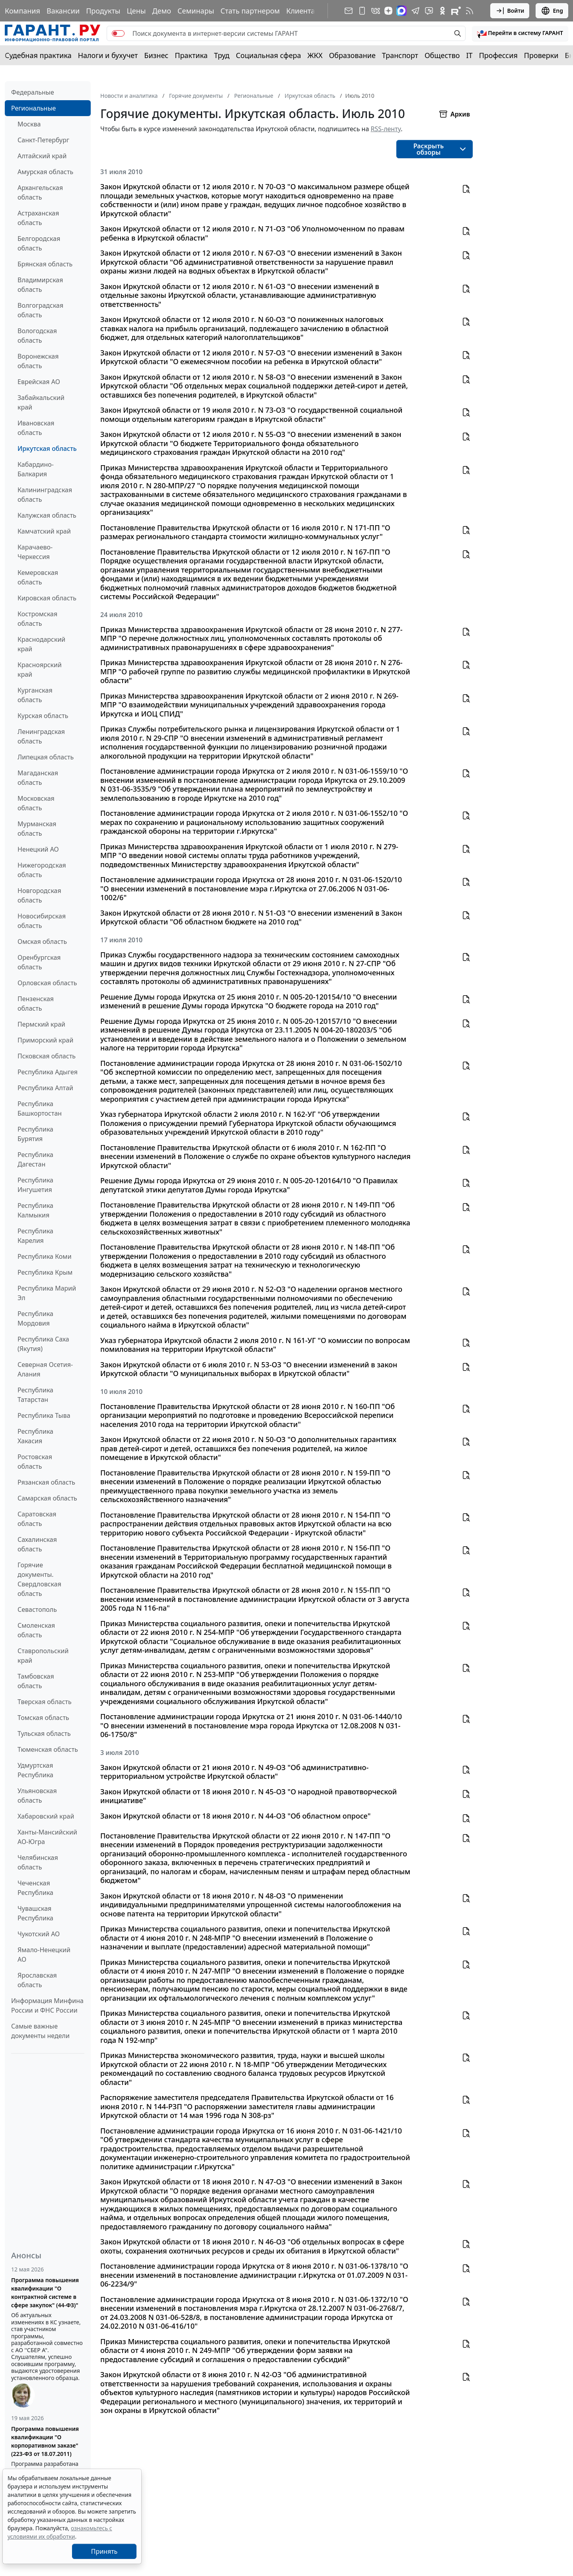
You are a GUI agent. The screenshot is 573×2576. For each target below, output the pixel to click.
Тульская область (44, 1733)
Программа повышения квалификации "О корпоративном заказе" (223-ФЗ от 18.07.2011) (45, 2441)
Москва (29, 124)
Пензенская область (36, 1003)
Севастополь (37, 1609)
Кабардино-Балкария (36, 469)
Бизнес (156, 55)
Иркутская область (47, 448)
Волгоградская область (40, 310)
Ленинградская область (41, 736)
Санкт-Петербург (43, 140)
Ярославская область (37, 1980)
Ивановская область (36, 428)
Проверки (541, 55)
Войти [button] (509, 11)
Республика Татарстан (35, 1395)
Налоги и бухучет (108, 55)
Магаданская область (38, 778)
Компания (22, 11)
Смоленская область (36, 1630)
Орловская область (47, 982)
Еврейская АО (39, 381)
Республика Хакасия (35, 1436)
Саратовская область (37, 1519)
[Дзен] (388, 11)
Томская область (43, 1717)
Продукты (103, 11)
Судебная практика (38, 55)
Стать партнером (250, 11)
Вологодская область (37, 335)
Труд (222, 55)
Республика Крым (45, 1272)
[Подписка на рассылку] (348, 11)
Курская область (43, 715)
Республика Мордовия (35, 1318)
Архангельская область (40, 192)
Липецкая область (46, 757)
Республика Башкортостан (40, 1108)
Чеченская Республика (35, 1888)
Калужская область (47, 515)
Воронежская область (38, 361)
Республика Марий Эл (47, 1293)
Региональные (33, 108)
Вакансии (63, 11)
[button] (520, 33)
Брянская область (45, 264)
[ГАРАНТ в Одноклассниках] (442, 11)
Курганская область (35, 695)
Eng (552, 11)
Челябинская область (38, 1862)
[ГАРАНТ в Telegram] (415, 11)
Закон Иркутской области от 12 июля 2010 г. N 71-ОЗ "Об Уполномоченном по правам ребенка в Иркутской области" (252, 233)
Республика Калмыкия (35, 1210)
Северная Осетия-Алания (45, 1369)
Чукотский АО (39, 1934)
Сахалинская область (37, 1544)
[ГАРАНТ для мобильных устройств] (362, 11)
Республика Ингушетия (35, 1185)
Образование (352, 55)
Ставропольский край (43, 1655)
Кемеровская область (38, 577)
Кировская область (47, 598)
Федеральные (32, 92)
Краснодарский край (41, 644)
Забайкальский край (41, 402)
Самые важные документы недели (40, 2031)
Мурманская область (37, 828)
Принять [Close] (104, 2551)
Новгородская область (39, 895)
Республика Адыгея (48, 1072)
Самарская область (47, 1498)
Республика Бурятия (35, 1134)
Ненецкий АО (38, 849)
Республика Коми (45, 1256)
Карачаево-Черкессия (35, 552)
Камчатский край (44, 531)
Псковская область (47, 1056)
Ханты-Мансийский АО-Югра (47, 1837)
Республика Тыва (44, 1415)
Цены (136, 11)
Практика (191, 55)
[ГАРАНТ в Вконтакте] (375, 11)
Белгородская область (39, 243)
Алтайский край (42, 155)
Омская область (42, 941)
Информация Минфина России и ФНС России (47, 2005)
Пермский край (41, 1024)
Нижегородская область (42, 870)
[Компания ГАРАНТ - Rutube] (456, 11)
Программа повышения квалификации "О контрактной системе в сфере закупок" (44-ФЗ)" (45, 2292)
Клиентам (303, 11)
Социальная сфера (268, 55)
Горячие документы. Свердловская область (39, 1579)
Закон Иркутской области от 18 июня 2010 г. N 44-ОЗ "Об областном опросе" (235, 1816)
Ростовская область (35, 1461)
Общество (442, 55)
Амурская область (45, 171)
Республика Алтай (45, 1087)
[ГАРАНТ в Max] (401, 11)
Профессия (498, 55)
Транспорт (400, 55)
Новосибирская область (42, 921)
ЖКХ (315, 55)
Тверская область (45, 1701)
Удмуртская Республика (35, 1770)
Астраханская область (38, 218)
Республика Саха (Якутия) (43, 1344)
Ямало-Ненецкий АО (44, 1954)
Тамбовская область (36, 1681)
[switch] (118, 33)
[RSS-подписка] (469, 11)
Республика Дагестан (35, 1159)
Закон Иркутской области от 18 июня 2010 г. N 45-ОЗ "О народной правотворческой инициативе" (248, 1796)
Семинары (195, 11)
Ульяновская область (37, 1795)
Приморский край (45, 1040)
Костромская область (37, 619)
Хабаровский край (46, 1816)
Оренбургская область (39, 962)
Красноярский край (40, 669)
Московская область (36, 803)
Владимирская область (40, 285)
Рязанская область (46, 1482)
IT (469, 55)
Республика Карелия (35, 1236)
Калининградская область (45, 494)
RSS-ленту (385, 128)
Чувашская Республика (35, 1913)
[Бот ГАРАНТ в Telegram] (429, 11)
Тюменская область (48, 1749)
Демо (161, 11)
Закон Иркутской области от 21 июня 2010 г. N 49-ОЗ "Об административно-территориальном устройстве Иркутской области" (234, 1772)
